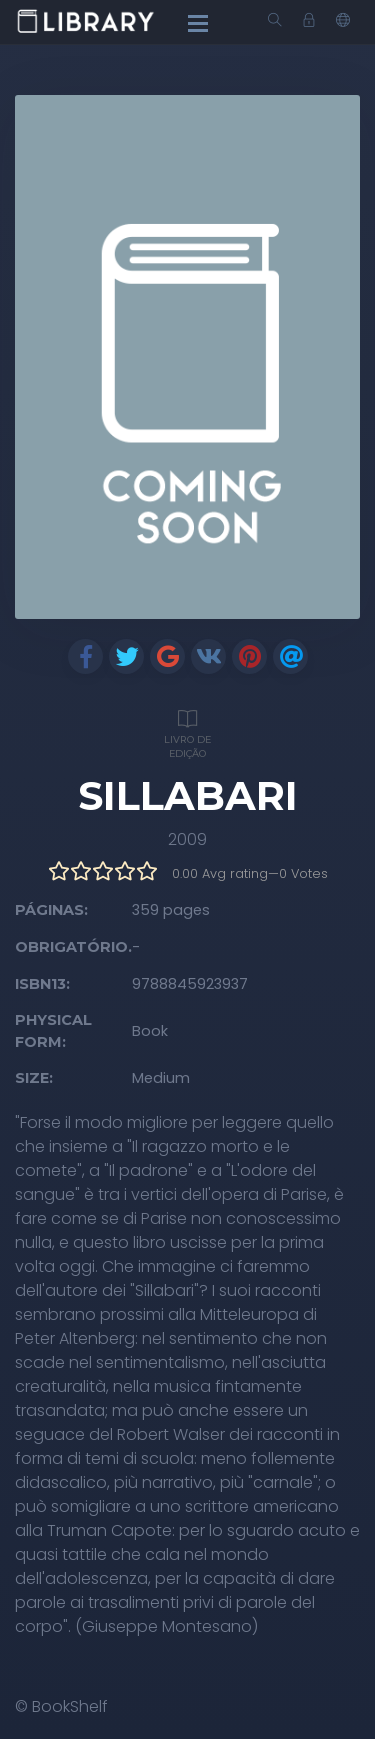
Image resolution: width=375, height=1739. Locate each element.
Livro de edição (187, 732)
